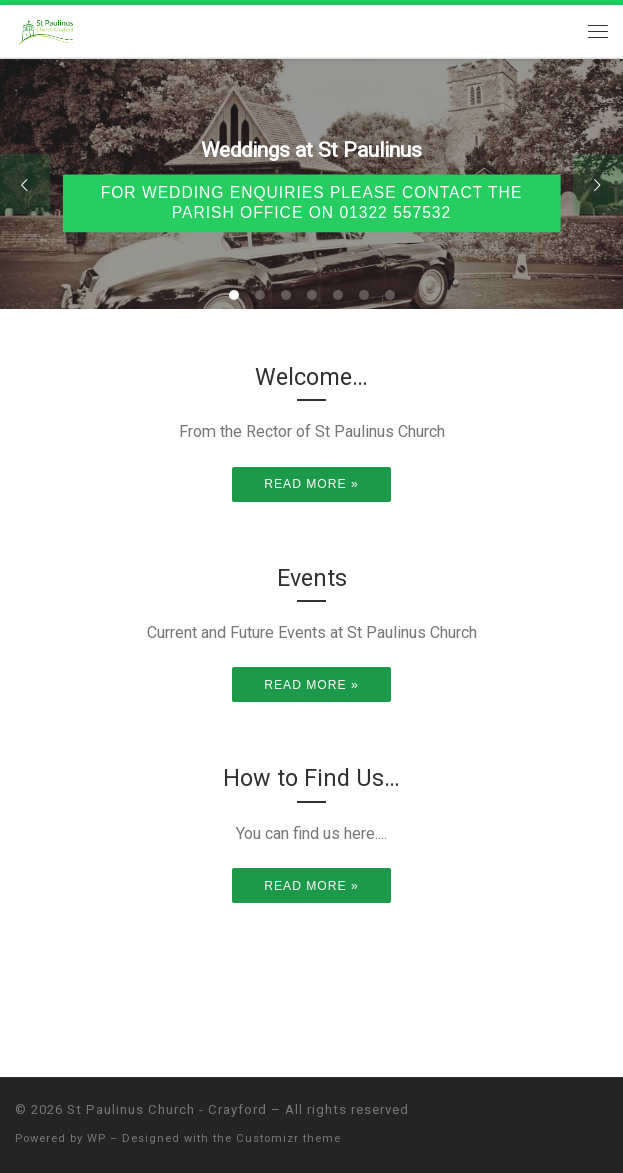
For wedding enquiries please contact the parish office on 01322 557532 (312, 203)
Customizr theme (288, 1138)
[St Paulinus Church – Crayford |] (47, 29)
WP (96, 1138)
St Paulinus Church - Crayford (167, 1109)
